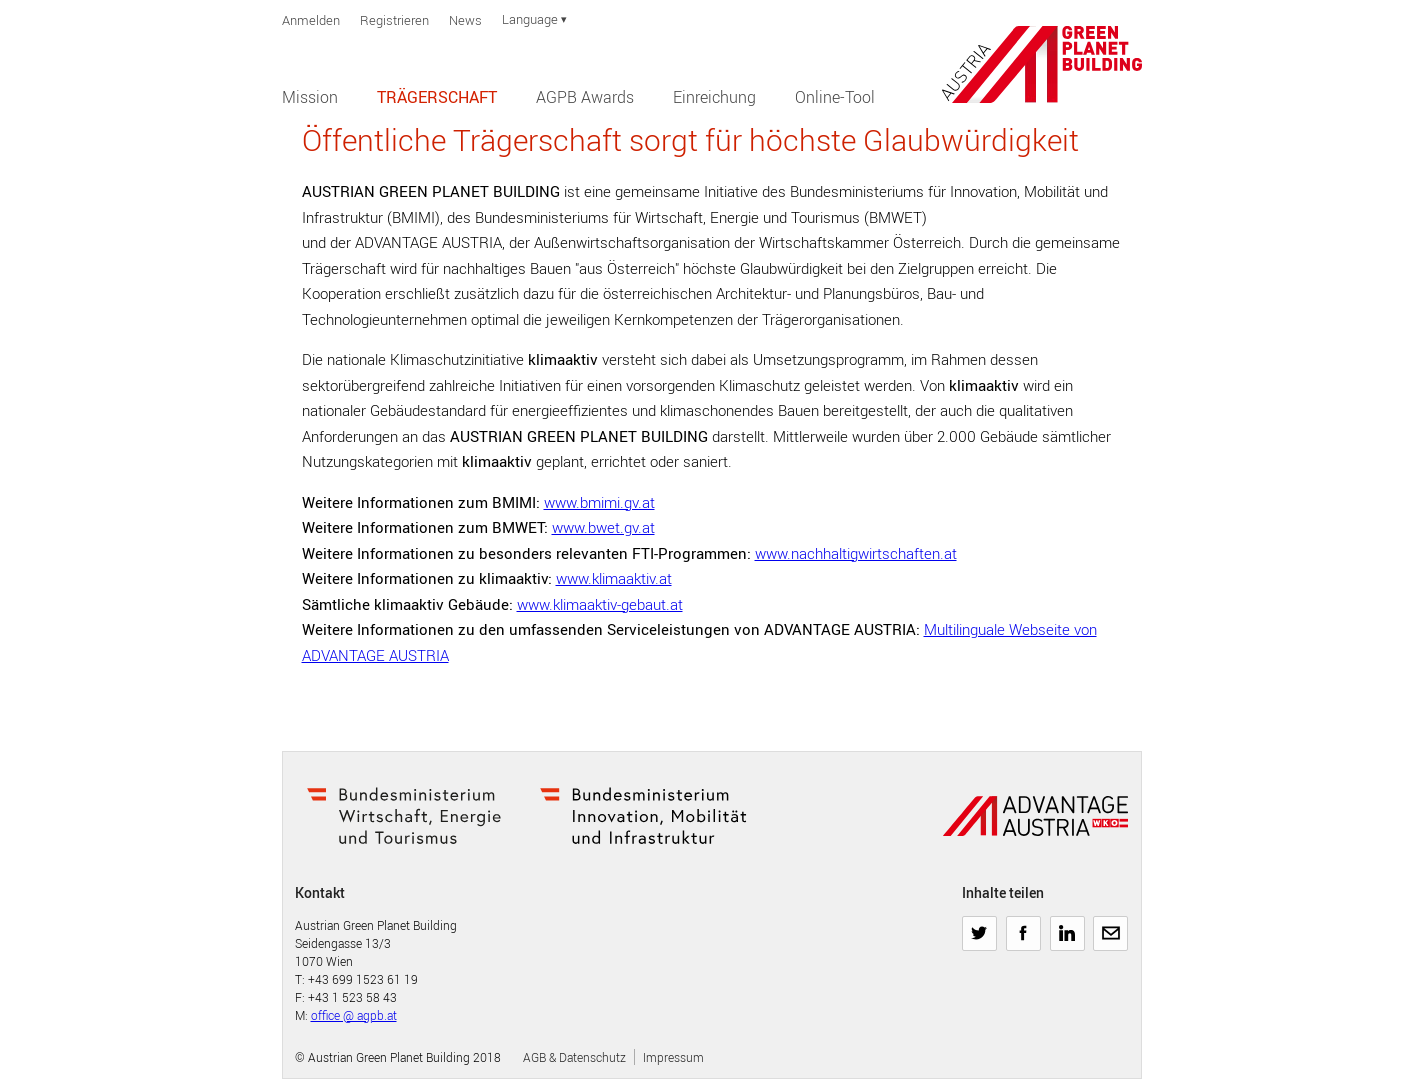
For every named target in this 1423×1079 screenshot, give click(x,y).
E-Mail (1110, 926)
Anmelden (311, 20)
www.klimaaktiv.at (614, 578)
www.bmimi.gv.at (599, 502)
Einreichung (714, 97)
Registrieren (394, 20)
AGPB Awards (585, 97)
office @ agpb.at (354, 1015)
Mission (310, 97)
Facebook (1023, 926)
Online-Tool (835, 97)
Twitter (979, 926)
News (465, 20)
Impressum (673, 1057)
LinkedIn (1067, 926)
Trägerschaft (437, 97)
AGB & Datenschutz (574, 1057)
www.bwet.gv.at (603, 527)
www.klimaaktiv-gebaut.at (600, 604)
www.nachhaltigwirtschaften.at (856, 553)
